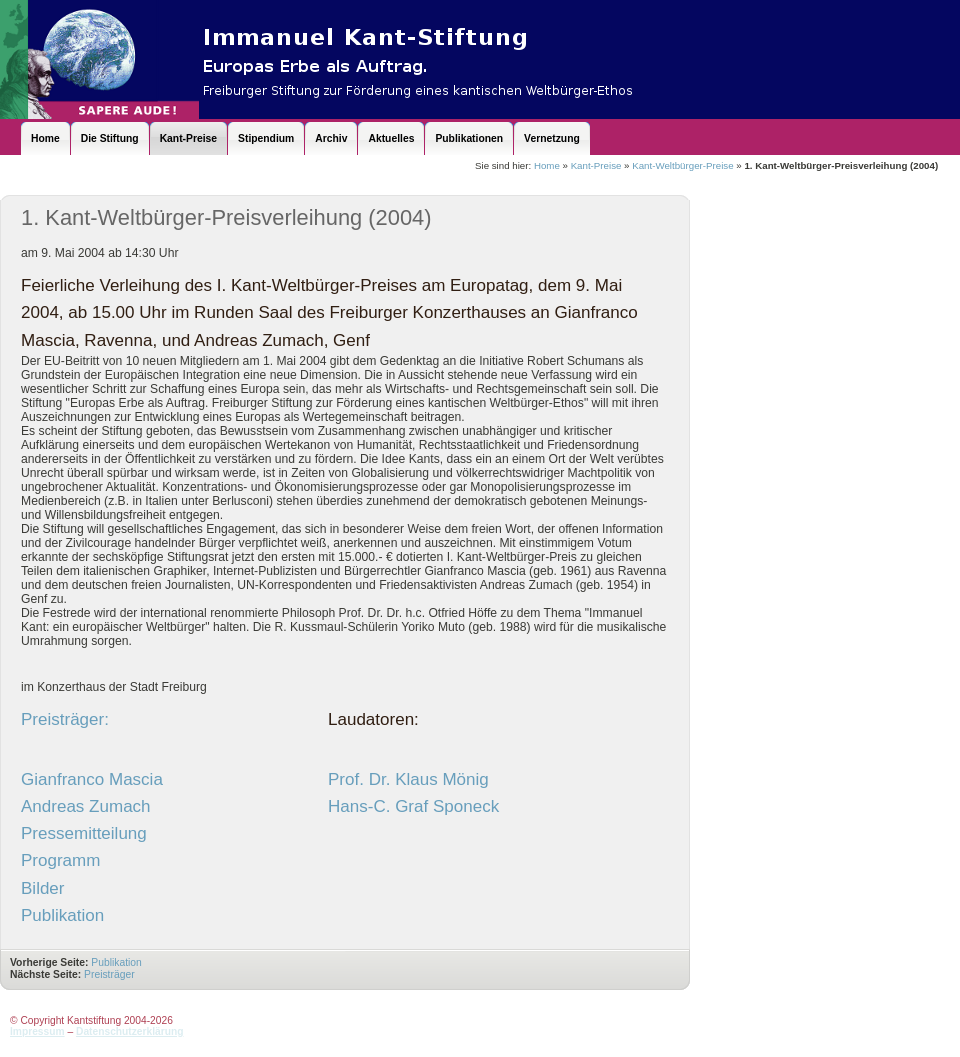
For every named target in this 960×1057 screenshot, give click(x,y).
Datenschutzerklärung (130, 1031)
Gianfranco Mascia (92, 779)
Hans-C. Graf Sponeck (413, 806)
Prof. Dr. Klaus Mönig (408, 779)
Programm (60, 860)
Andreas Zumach (86, 806)
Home (547, 165)
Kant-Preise (596, 165)
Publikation (62, 915)
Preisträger (110, 974)
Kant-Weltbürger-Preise (682, 165)
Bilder (43, 888)
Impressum (37, 1031)
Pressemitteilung (84, 833)
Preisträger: (65, 719)
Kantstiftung (400, 59)
